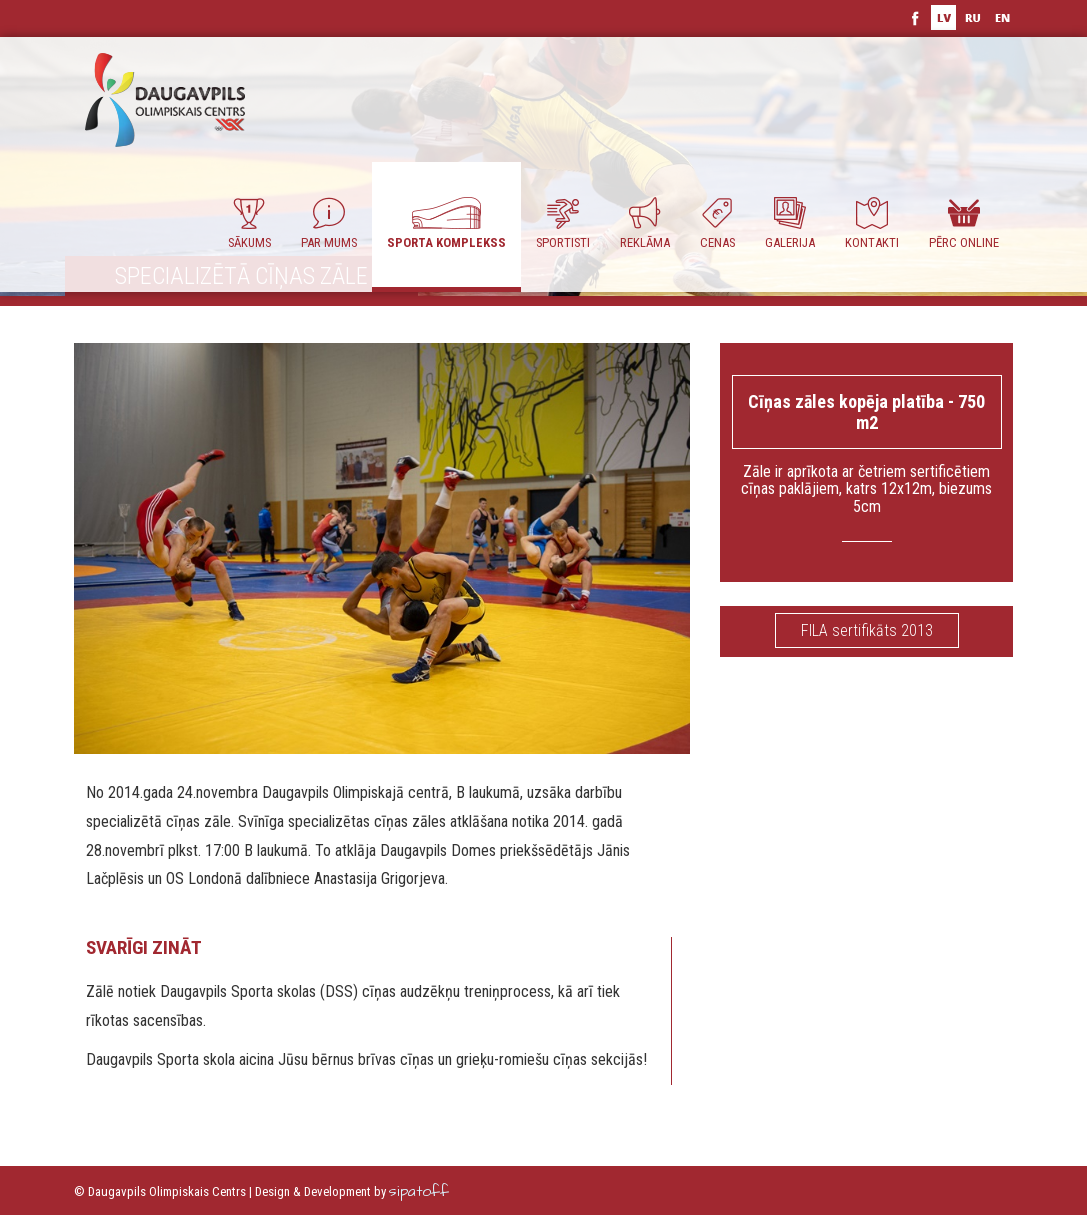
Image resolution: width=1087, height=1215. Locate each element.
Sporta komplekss (446, 223)
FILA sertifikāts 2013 (867, 630)
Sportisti (563, 223)
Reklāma (645, 223)
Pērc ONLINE (964, 223)
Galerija (790, 223)
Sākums (249, 223)
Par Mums (329, 223)
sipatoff (419, 1191)
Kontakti (872, 223)
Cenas (717, 223)
